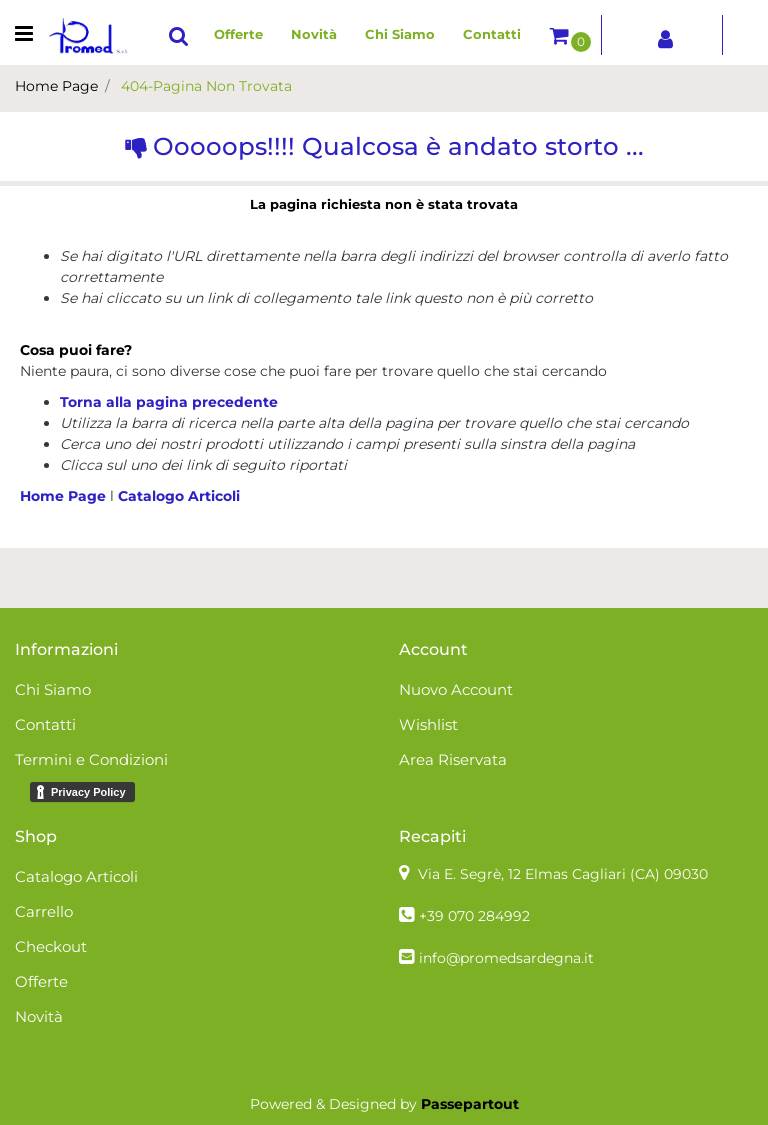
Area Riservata (453, 759)
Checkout (51, 946)
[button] (179, 35)
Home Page (56, 86)
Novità (314, 34)
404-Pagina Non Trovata (206, 86)
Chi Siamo (400, 34)
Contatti (492, 34)
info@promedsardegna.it (506, 958)
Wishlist (428, 724)
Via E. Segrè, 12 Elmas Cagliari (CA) (563, 874)
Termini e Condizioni (91, 759)
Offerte (238, 34)
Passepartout (470, 1104)
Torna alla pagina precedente (169, 402)
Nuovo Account (456, 689)
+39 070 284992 (474, 916)
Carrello (44, 911)
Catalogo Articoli (179, 496)
